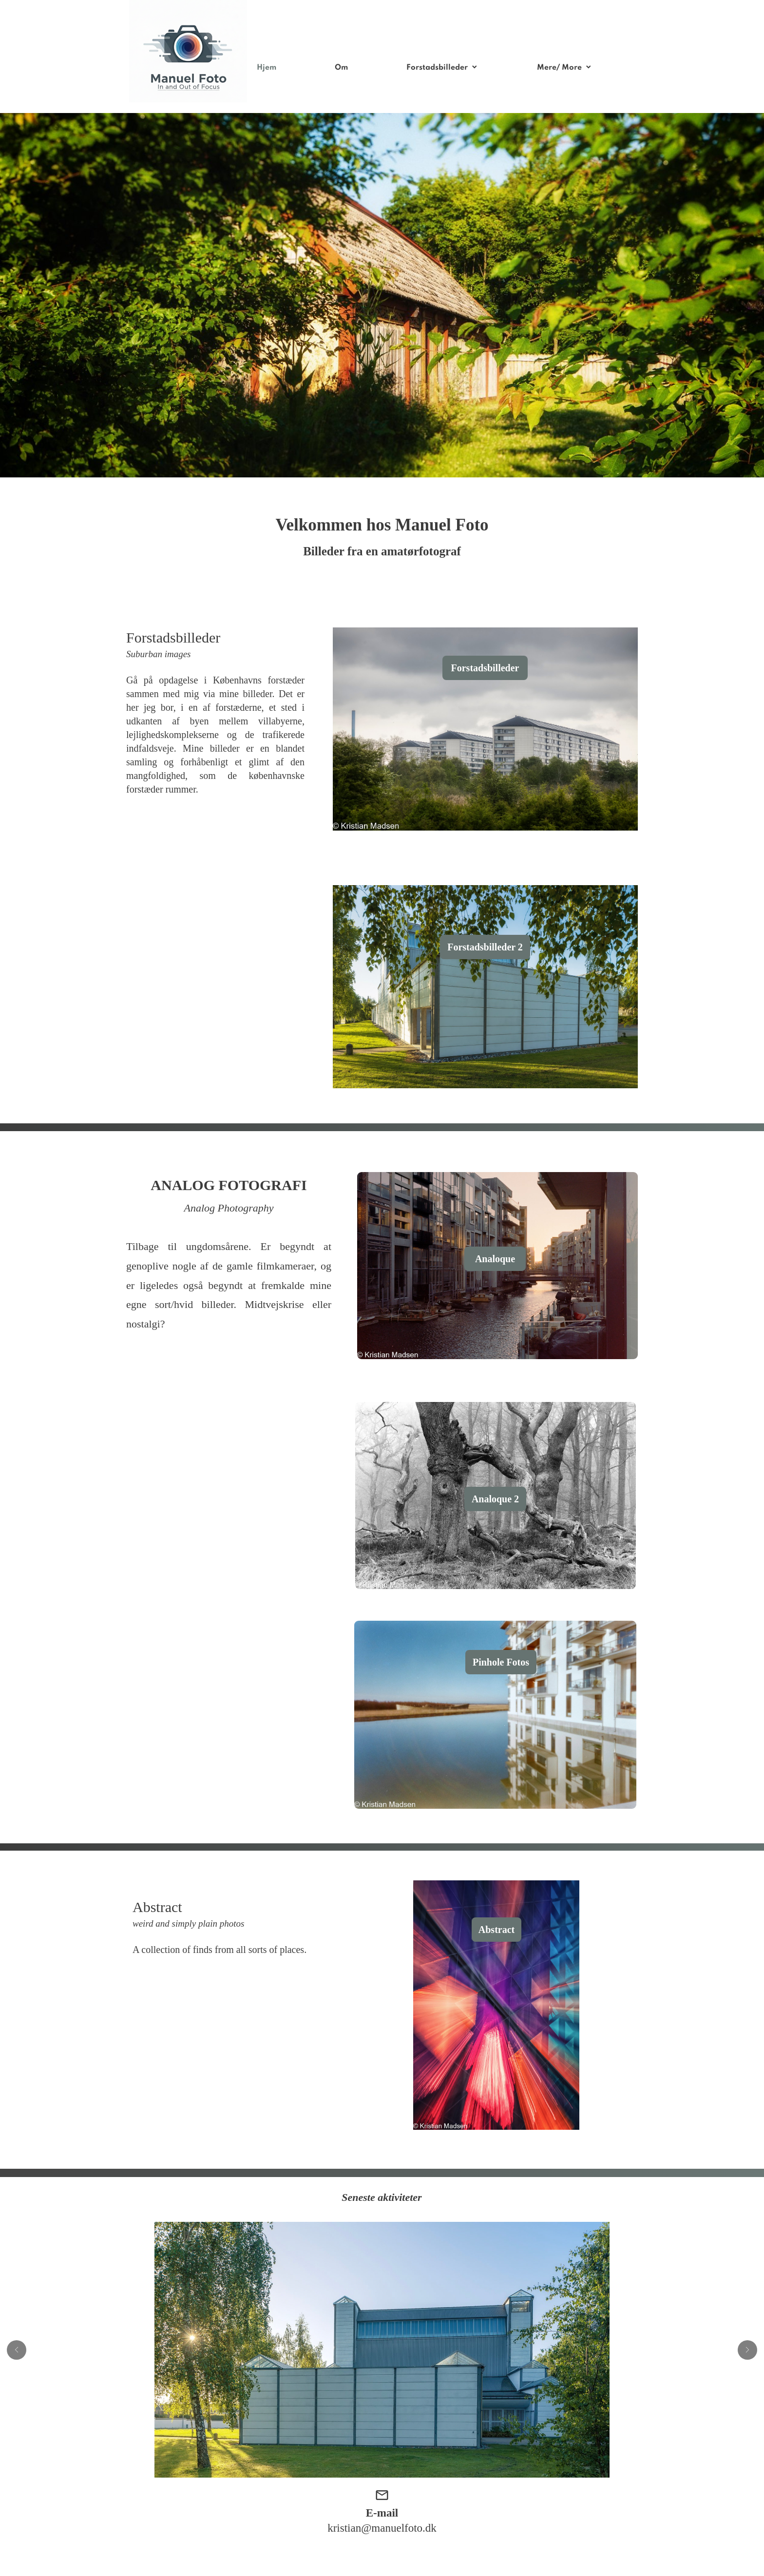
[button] (16, 2350)
